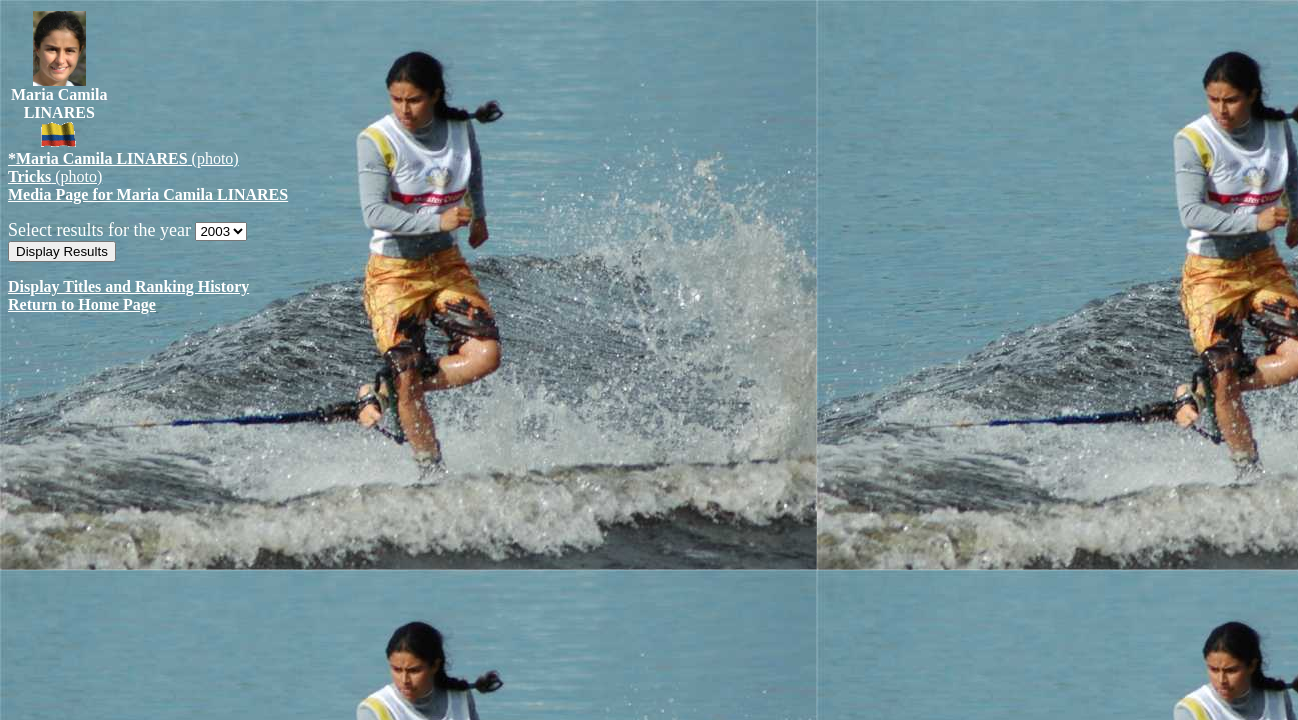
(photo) (123, 158)
